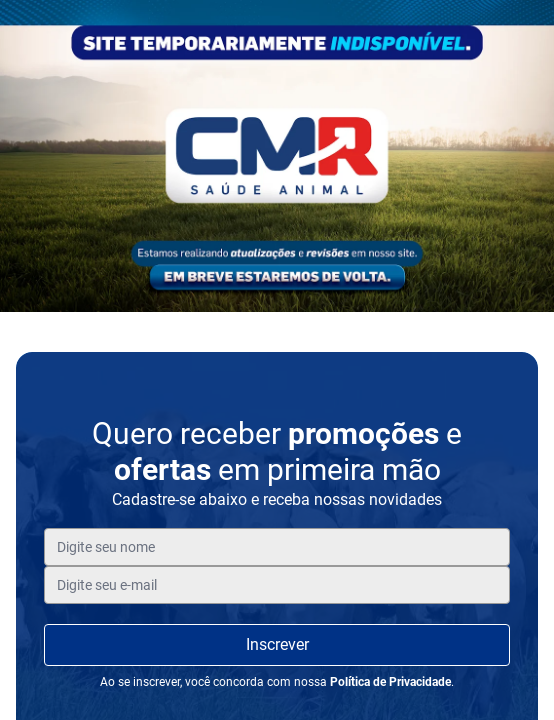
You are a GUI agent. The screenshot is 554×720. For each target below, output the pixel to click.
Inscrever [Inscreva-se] (277, 644)
